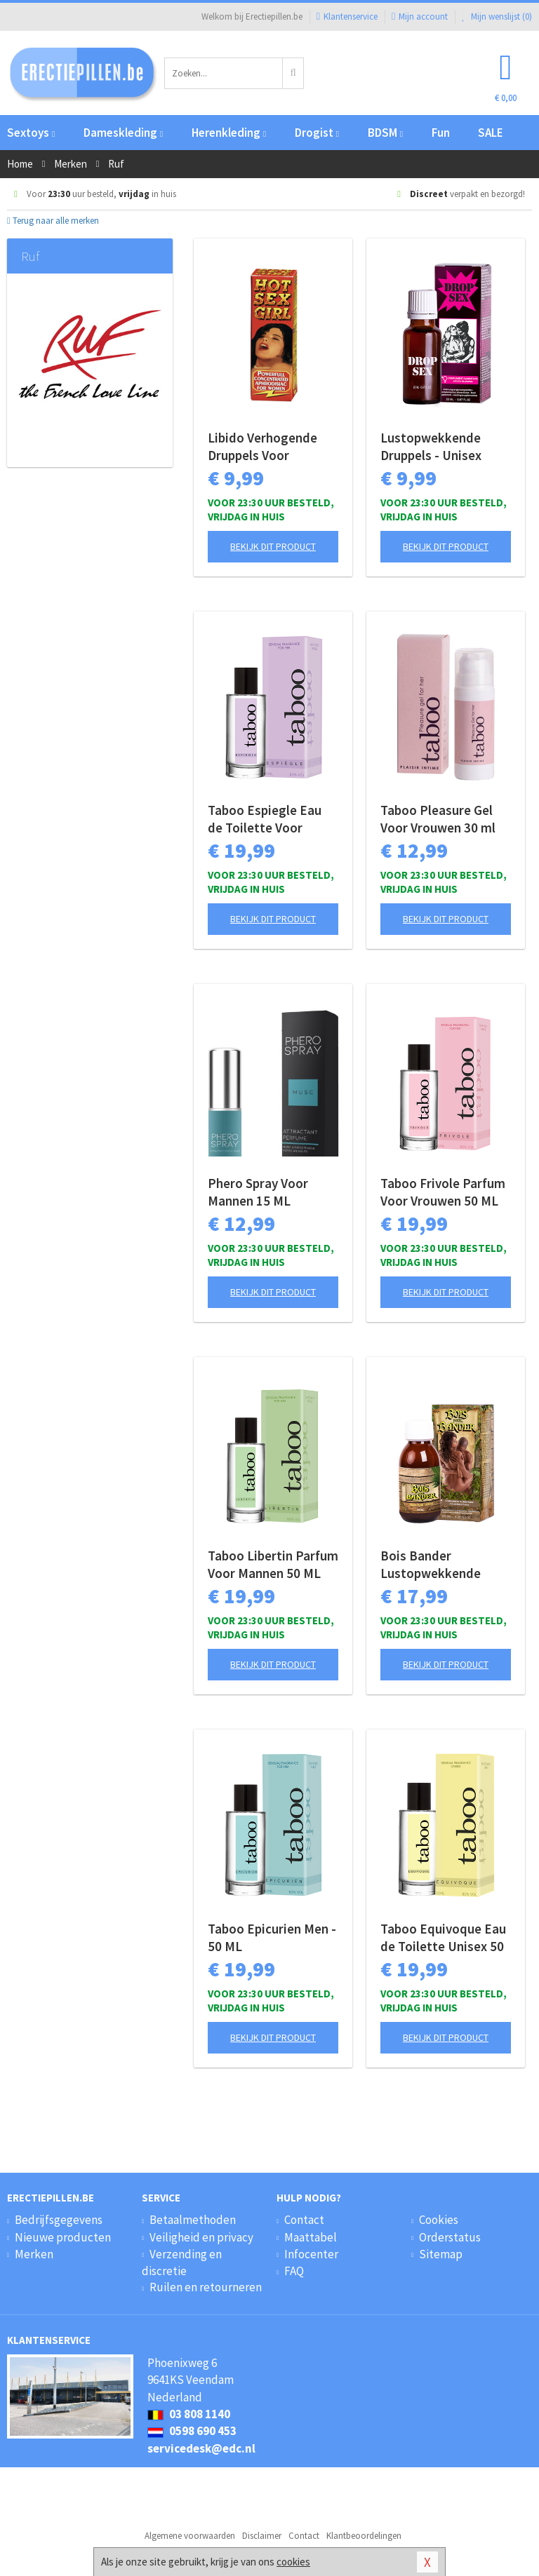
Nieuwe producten (63, 2237)
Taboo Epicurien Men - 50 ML (272, 1937)
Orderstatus (450, 2237)
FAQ (294, 2271)
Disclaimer (261, 2536)
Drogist (317, 132)
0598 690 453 (192, 2431)
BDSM (385, 132)
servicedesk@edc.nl (201, 2448)
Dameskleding (123, 132)
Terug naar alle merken (53, 221)
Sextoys (31, 132)
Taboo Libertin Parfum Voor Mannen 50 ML (273, 1564)
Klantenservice (347, 16)
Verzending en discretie (182, 2262)
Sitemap (441, 2254)
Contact (304, 2219)
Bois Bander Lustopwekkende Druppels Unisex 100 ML (439, 1564)
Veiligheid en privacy (201, 2237)
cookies (293, 2561)
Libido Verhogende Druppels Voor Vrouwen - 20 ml (262, 446)
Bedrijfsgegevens (58, 2219)
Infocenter (311, 2254)
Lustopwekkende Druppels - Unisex (430, 446)
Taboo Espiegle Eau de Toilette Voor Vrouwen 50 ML (264, 819)
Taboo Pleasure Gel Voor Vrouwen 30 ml (437, 819)
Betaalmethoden (192, 2219)
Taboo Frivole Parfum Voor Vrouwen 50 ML (442, 1192)
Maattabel (310, 2237)
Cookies (438, 2219)
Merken (34, 2254)
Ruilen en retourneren (205, 2287)
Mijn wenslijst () (497, 16)
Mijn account (420, 16)
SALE (490, 132)
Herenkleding (229, 132)
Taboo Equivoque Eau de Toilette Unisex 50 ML (443, 1937)
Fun (441, 132)
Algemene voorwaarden (190, 2536)
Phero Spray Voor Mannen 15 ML (258, 1192)
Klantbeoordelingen (363, 2536)
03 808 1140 (188, 2414)
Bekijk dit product (273, 546)
